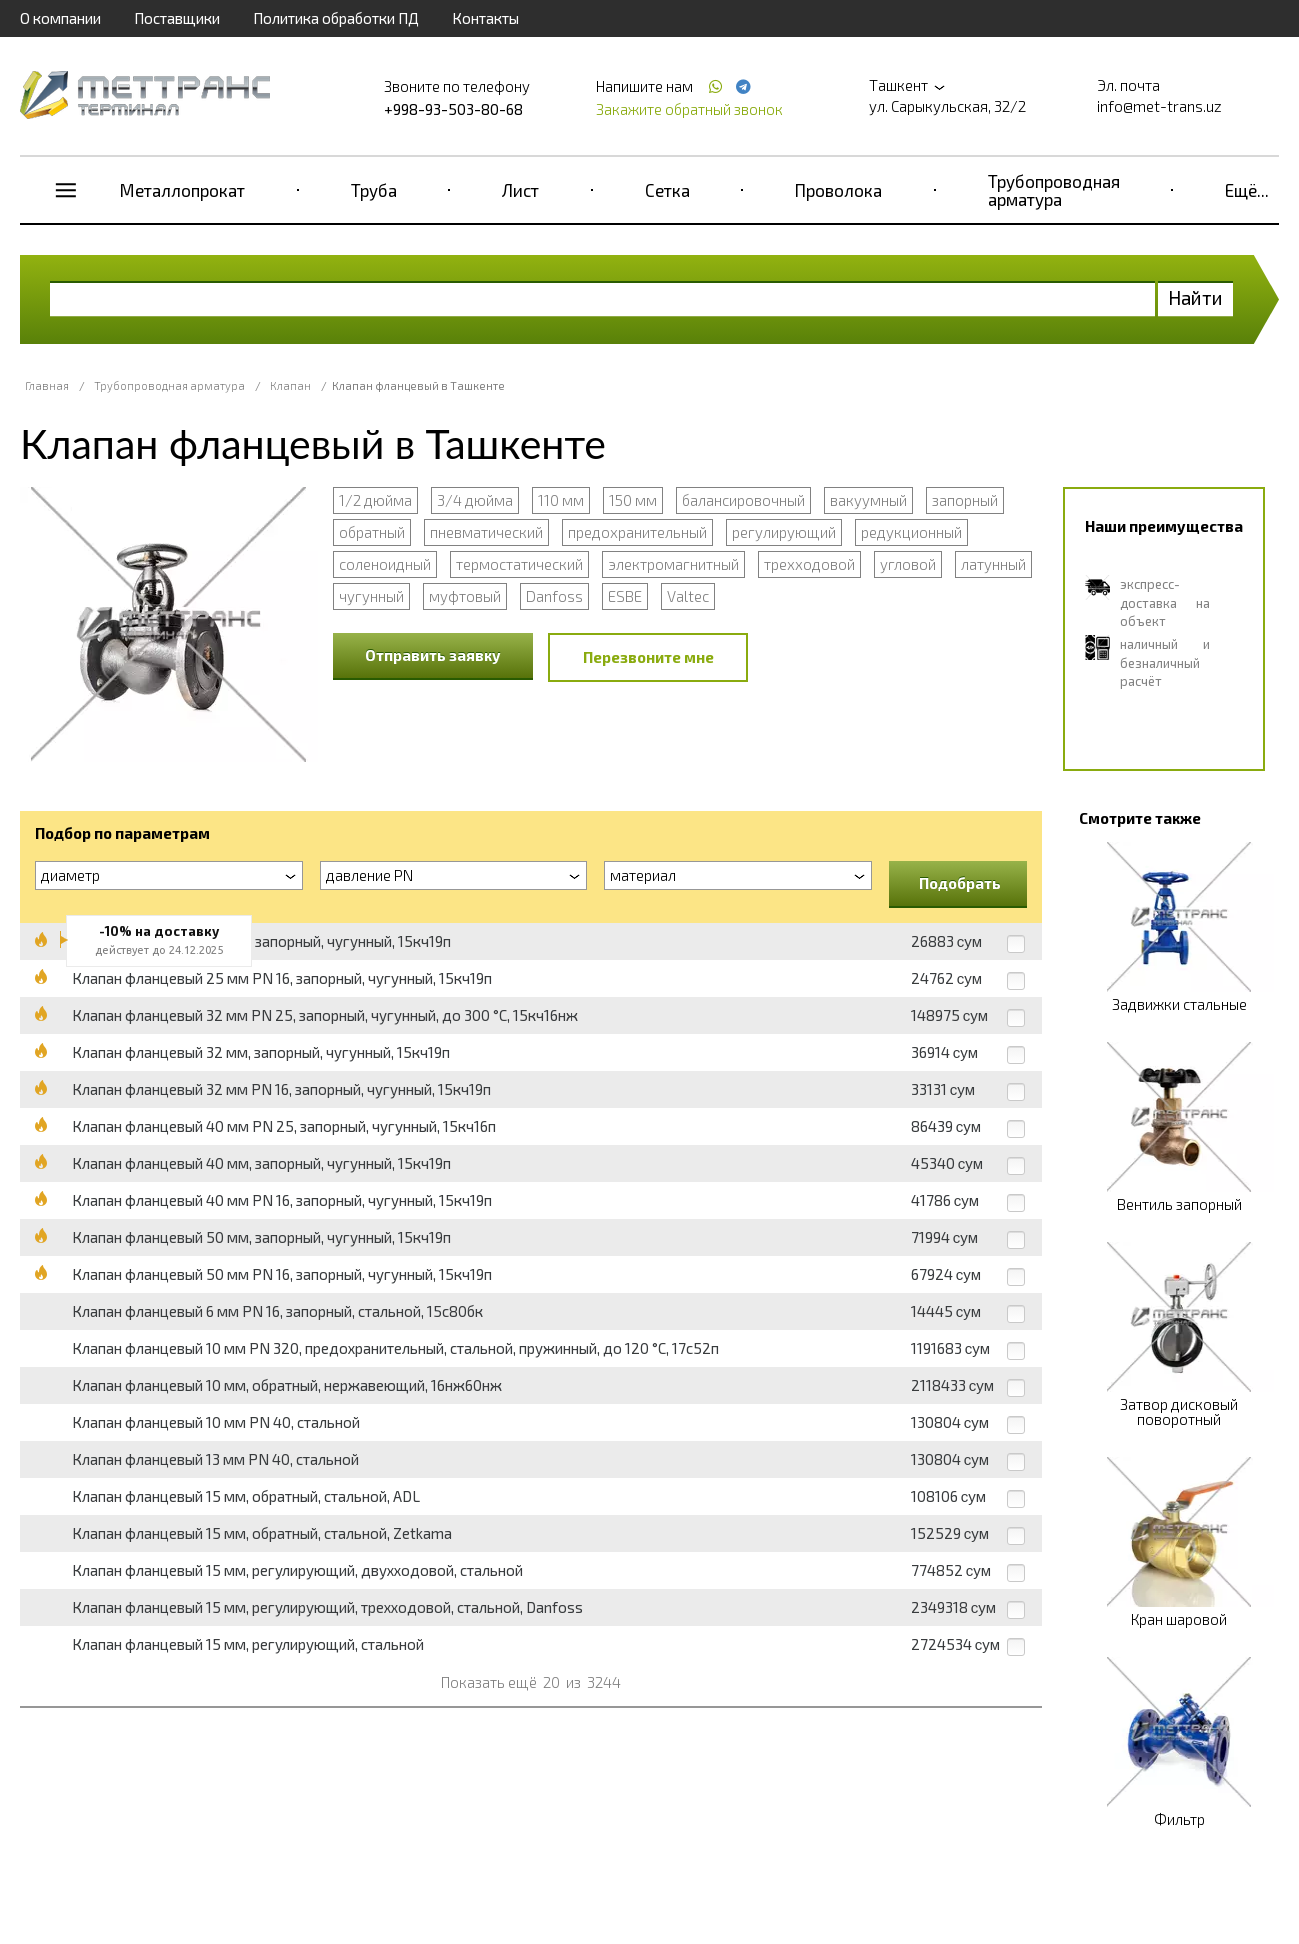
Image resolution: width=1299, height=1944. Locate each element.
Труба (374, 190)
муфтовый (465, 596)
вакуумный (868, 500)
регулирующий (784, 532)
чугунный (371, 596)
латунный (993, 564)
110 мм (561, 500)
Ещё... (1247, 190)
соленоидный (385, 564)
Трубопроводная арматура (1054, 190)
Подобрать (960, 883)
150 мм (633, 500)
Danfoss (554, 596)
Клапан (290, 385)
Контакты (485, 18)
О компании (60, 18)
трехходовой (809, 564)
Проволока (838, 190)
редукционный (911, 532)
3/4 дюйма (475, 500)
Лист (520, 190)
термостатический (519, 564)
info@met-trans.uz (1159, 106)
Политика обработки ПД (336, 18)
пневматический (486, 532)
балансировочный (743, 500)
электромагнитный (673, 564)
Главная (47, 385)
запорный (965, 500)
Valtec (688, 596)
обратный (372, 532)
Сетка (667, 190)
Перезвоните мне (648, 657)
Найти (1195, 297)
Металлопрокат (182, 190)
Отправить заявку (433, 655)
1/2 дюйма (375, 500)
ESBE (625, 596)
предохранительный (637, 532)
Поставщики (177, 18)
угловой (908, 564)
